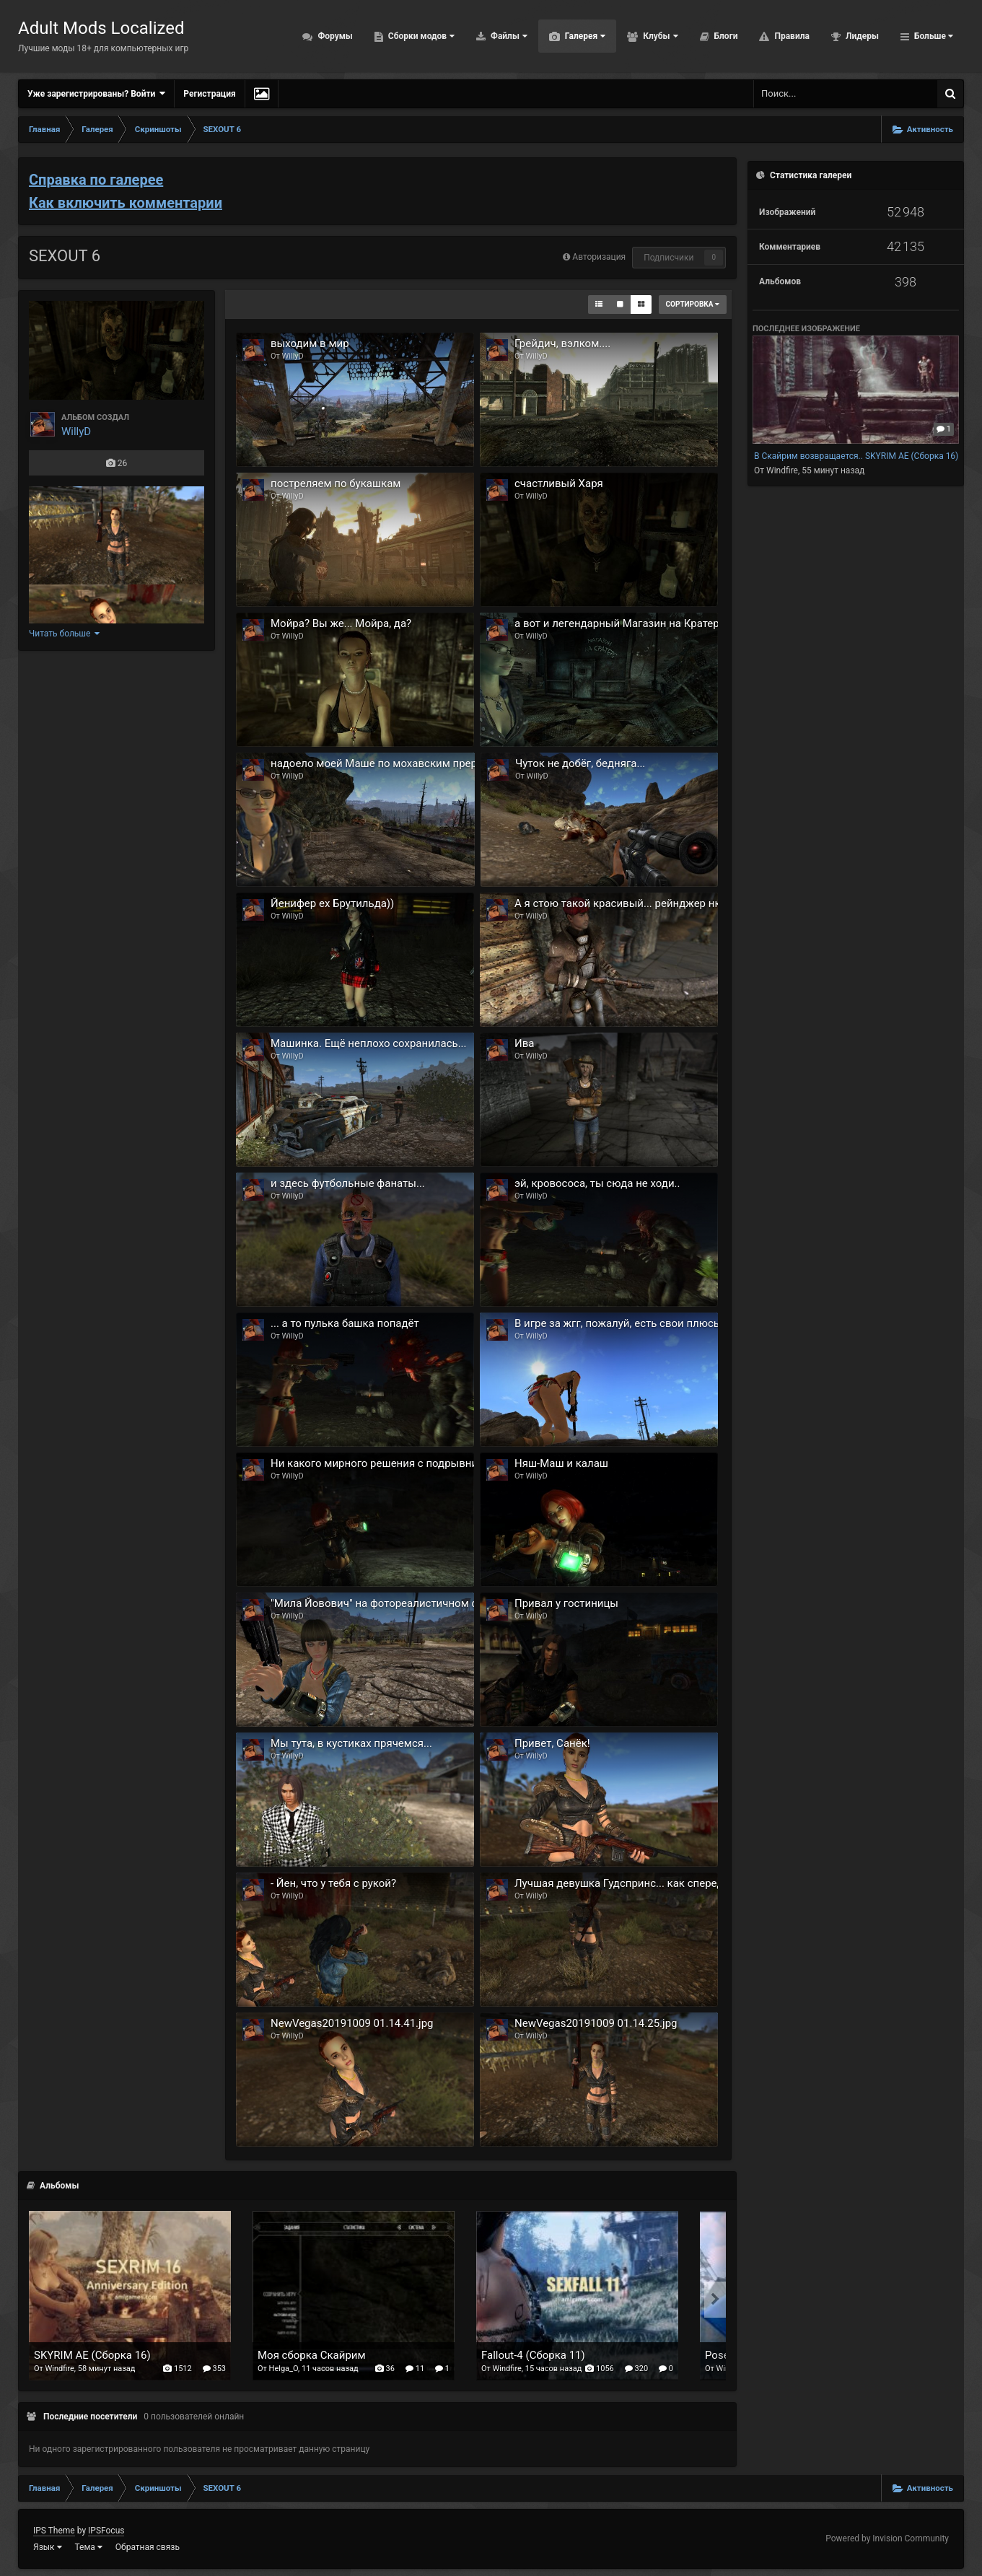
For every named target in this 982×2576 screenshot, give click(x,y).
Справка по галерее (96, 179)
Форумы (333, 36)
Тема (88, 2547)
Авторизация (599, 257)
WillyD (76, 431)
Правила (790, 36)
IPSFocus (106, 2530)
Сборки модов (420, 36)
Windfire (782, 470)
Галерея (584, 36)
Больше (932, 36)
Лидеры (861, 36)
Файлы (507, 36)
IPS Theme (54, 2530)
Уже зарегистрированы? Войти (96, 93)
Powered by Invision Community (887, 2538)
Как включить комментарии (125, 202)
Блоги (725, 36)
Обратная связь (147, 2547)
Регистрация (209, 94)
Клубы (659, 36)
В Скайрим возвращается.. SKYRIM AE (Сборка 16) (856, 456)
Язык (47, 2547)
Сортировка (692, 304)
